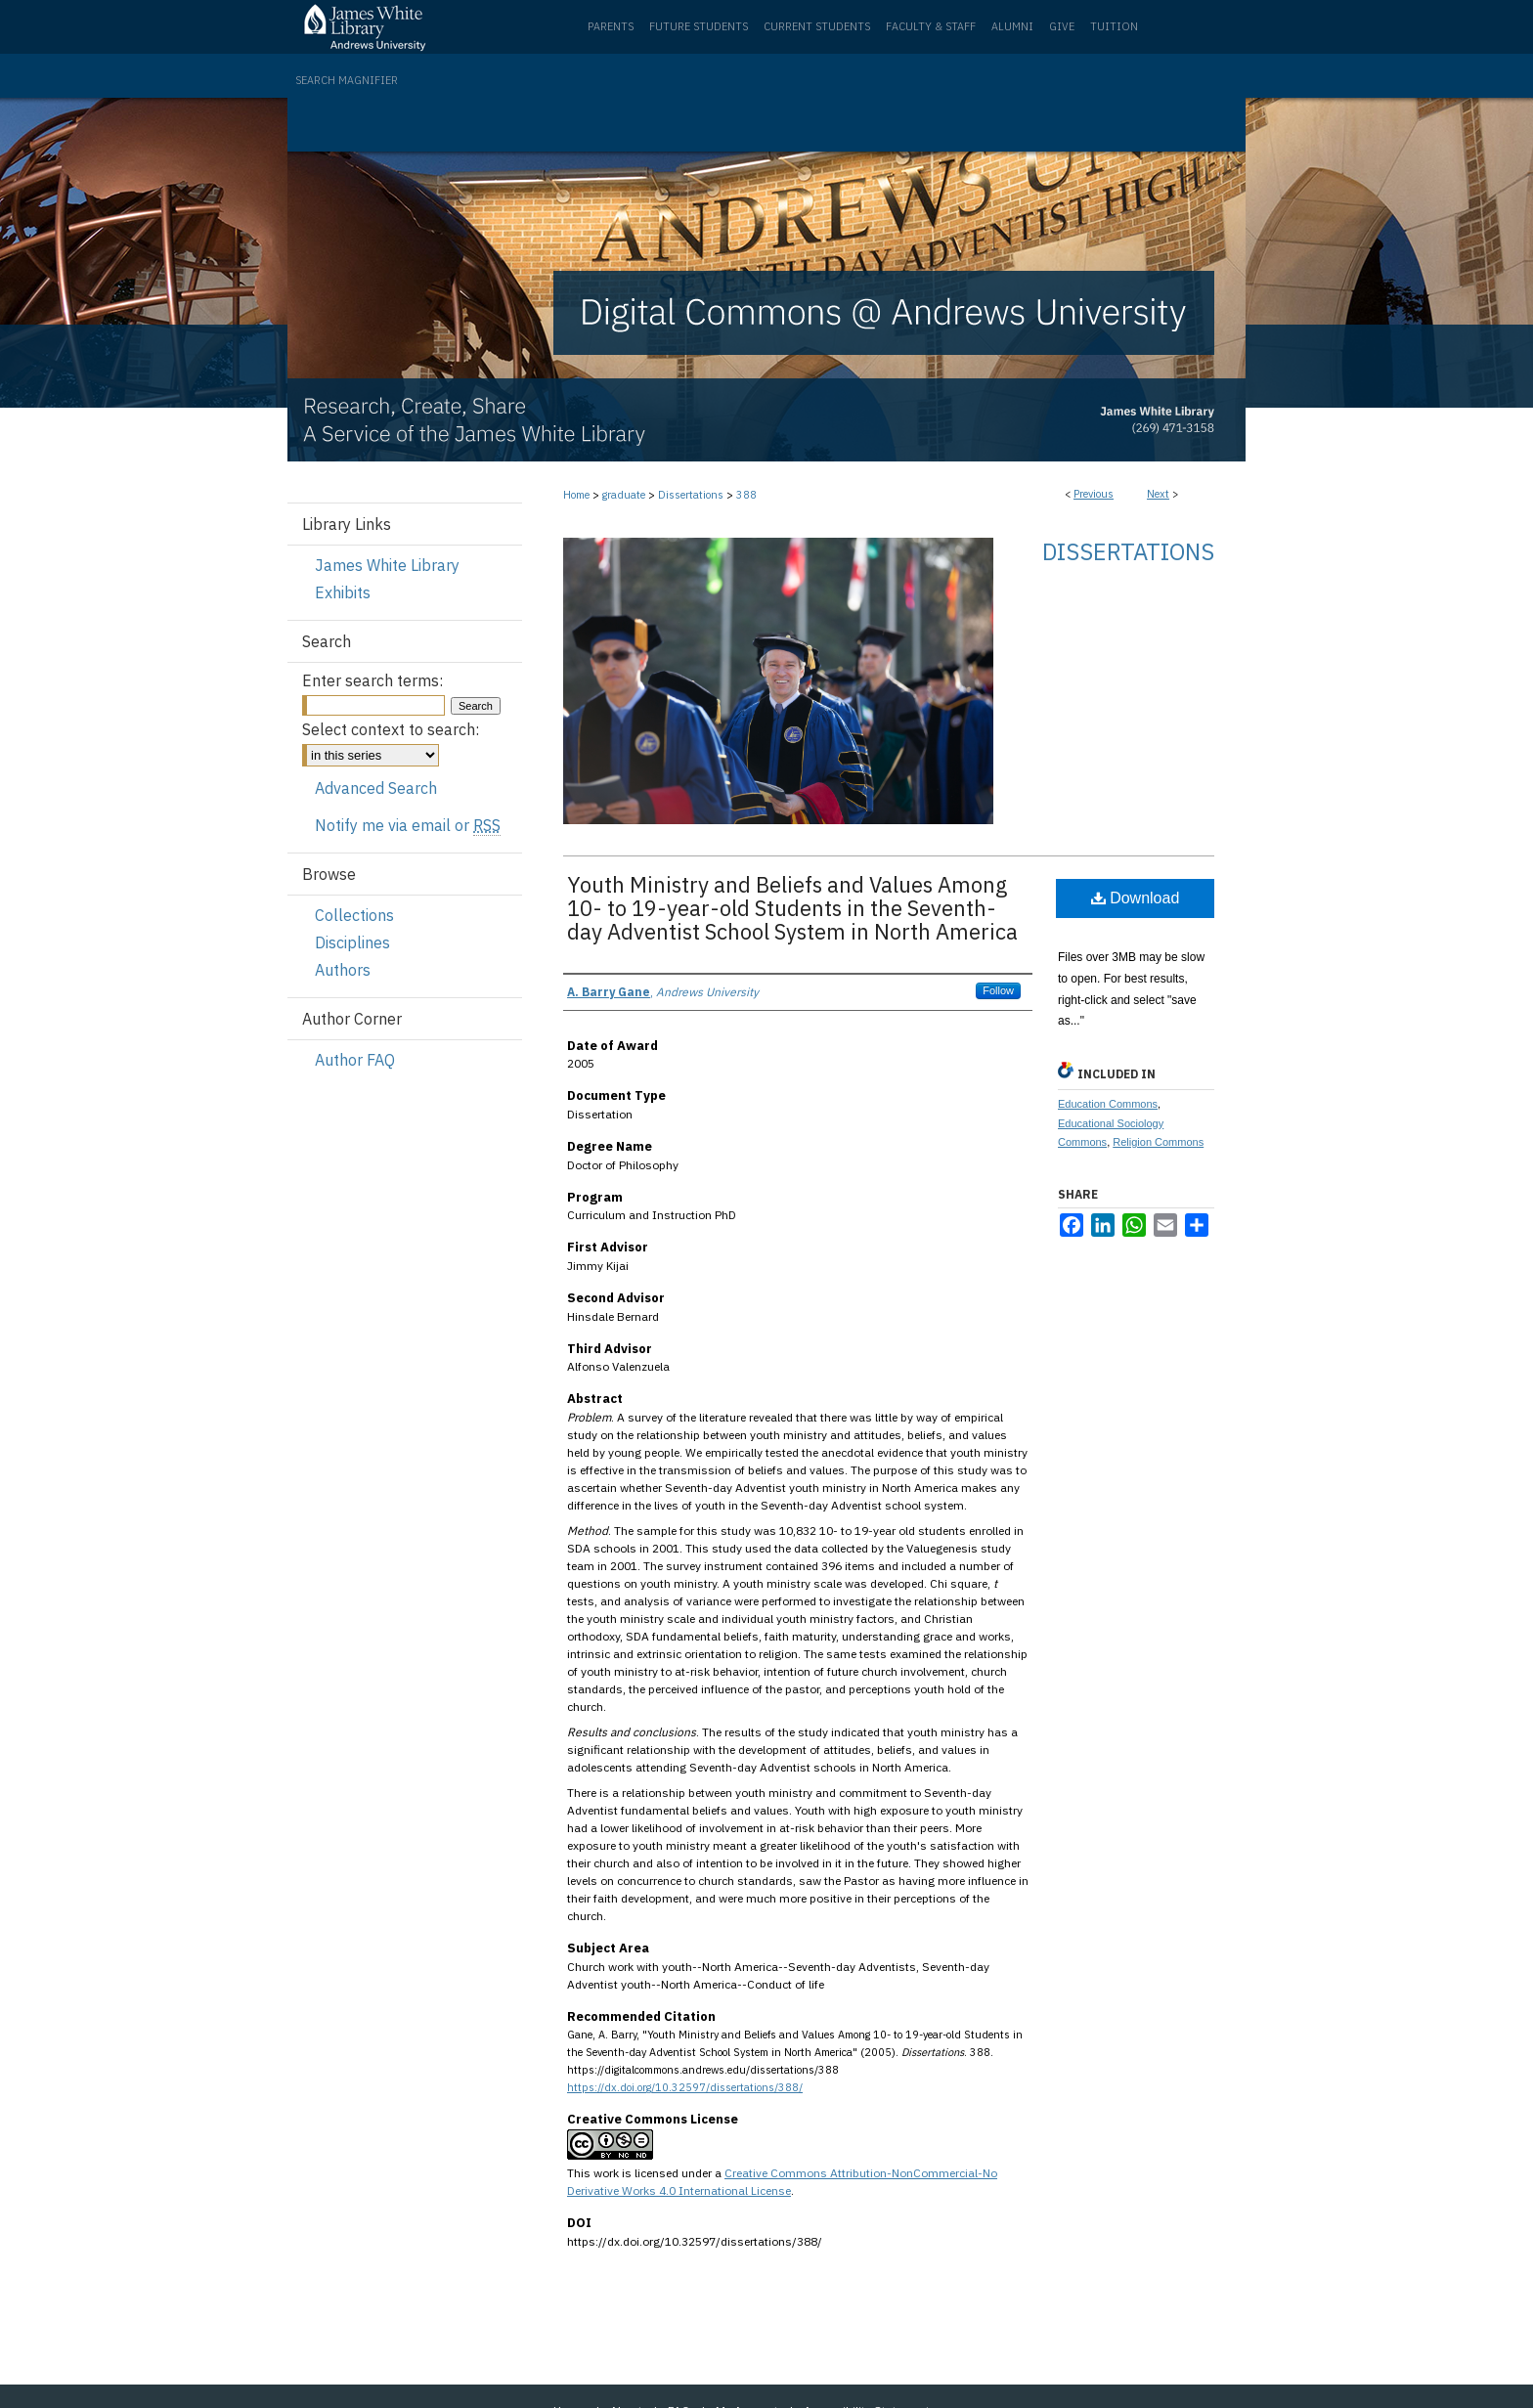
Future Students (698, 26)
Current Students (817, 26)
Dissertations (690, 495)
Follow (998, 990)
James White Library (387, 565)
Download (1135, 898)
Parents (611, 26)
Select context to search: (390, 729)
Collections (354, 915)
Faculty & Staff (931, 26)
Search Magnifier (346, 80)
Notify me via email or (408, 825)
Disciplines (352, 942)
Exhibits (343, 592)
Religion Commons (1158, 1142)
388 (746, 495)
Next (1158, 494)
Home (576, 495)
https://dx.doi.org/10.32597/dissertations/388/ (685, 2087)
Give (1061, 26)
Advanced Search (376, 788)
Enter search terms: (372, 680)
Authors (343, 970)
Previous (1093, 494)
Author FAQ (355, 1060)
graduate (623, 495)
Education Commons (1108, 1104)
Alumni (1012, 26)
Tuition (1114, 26)
